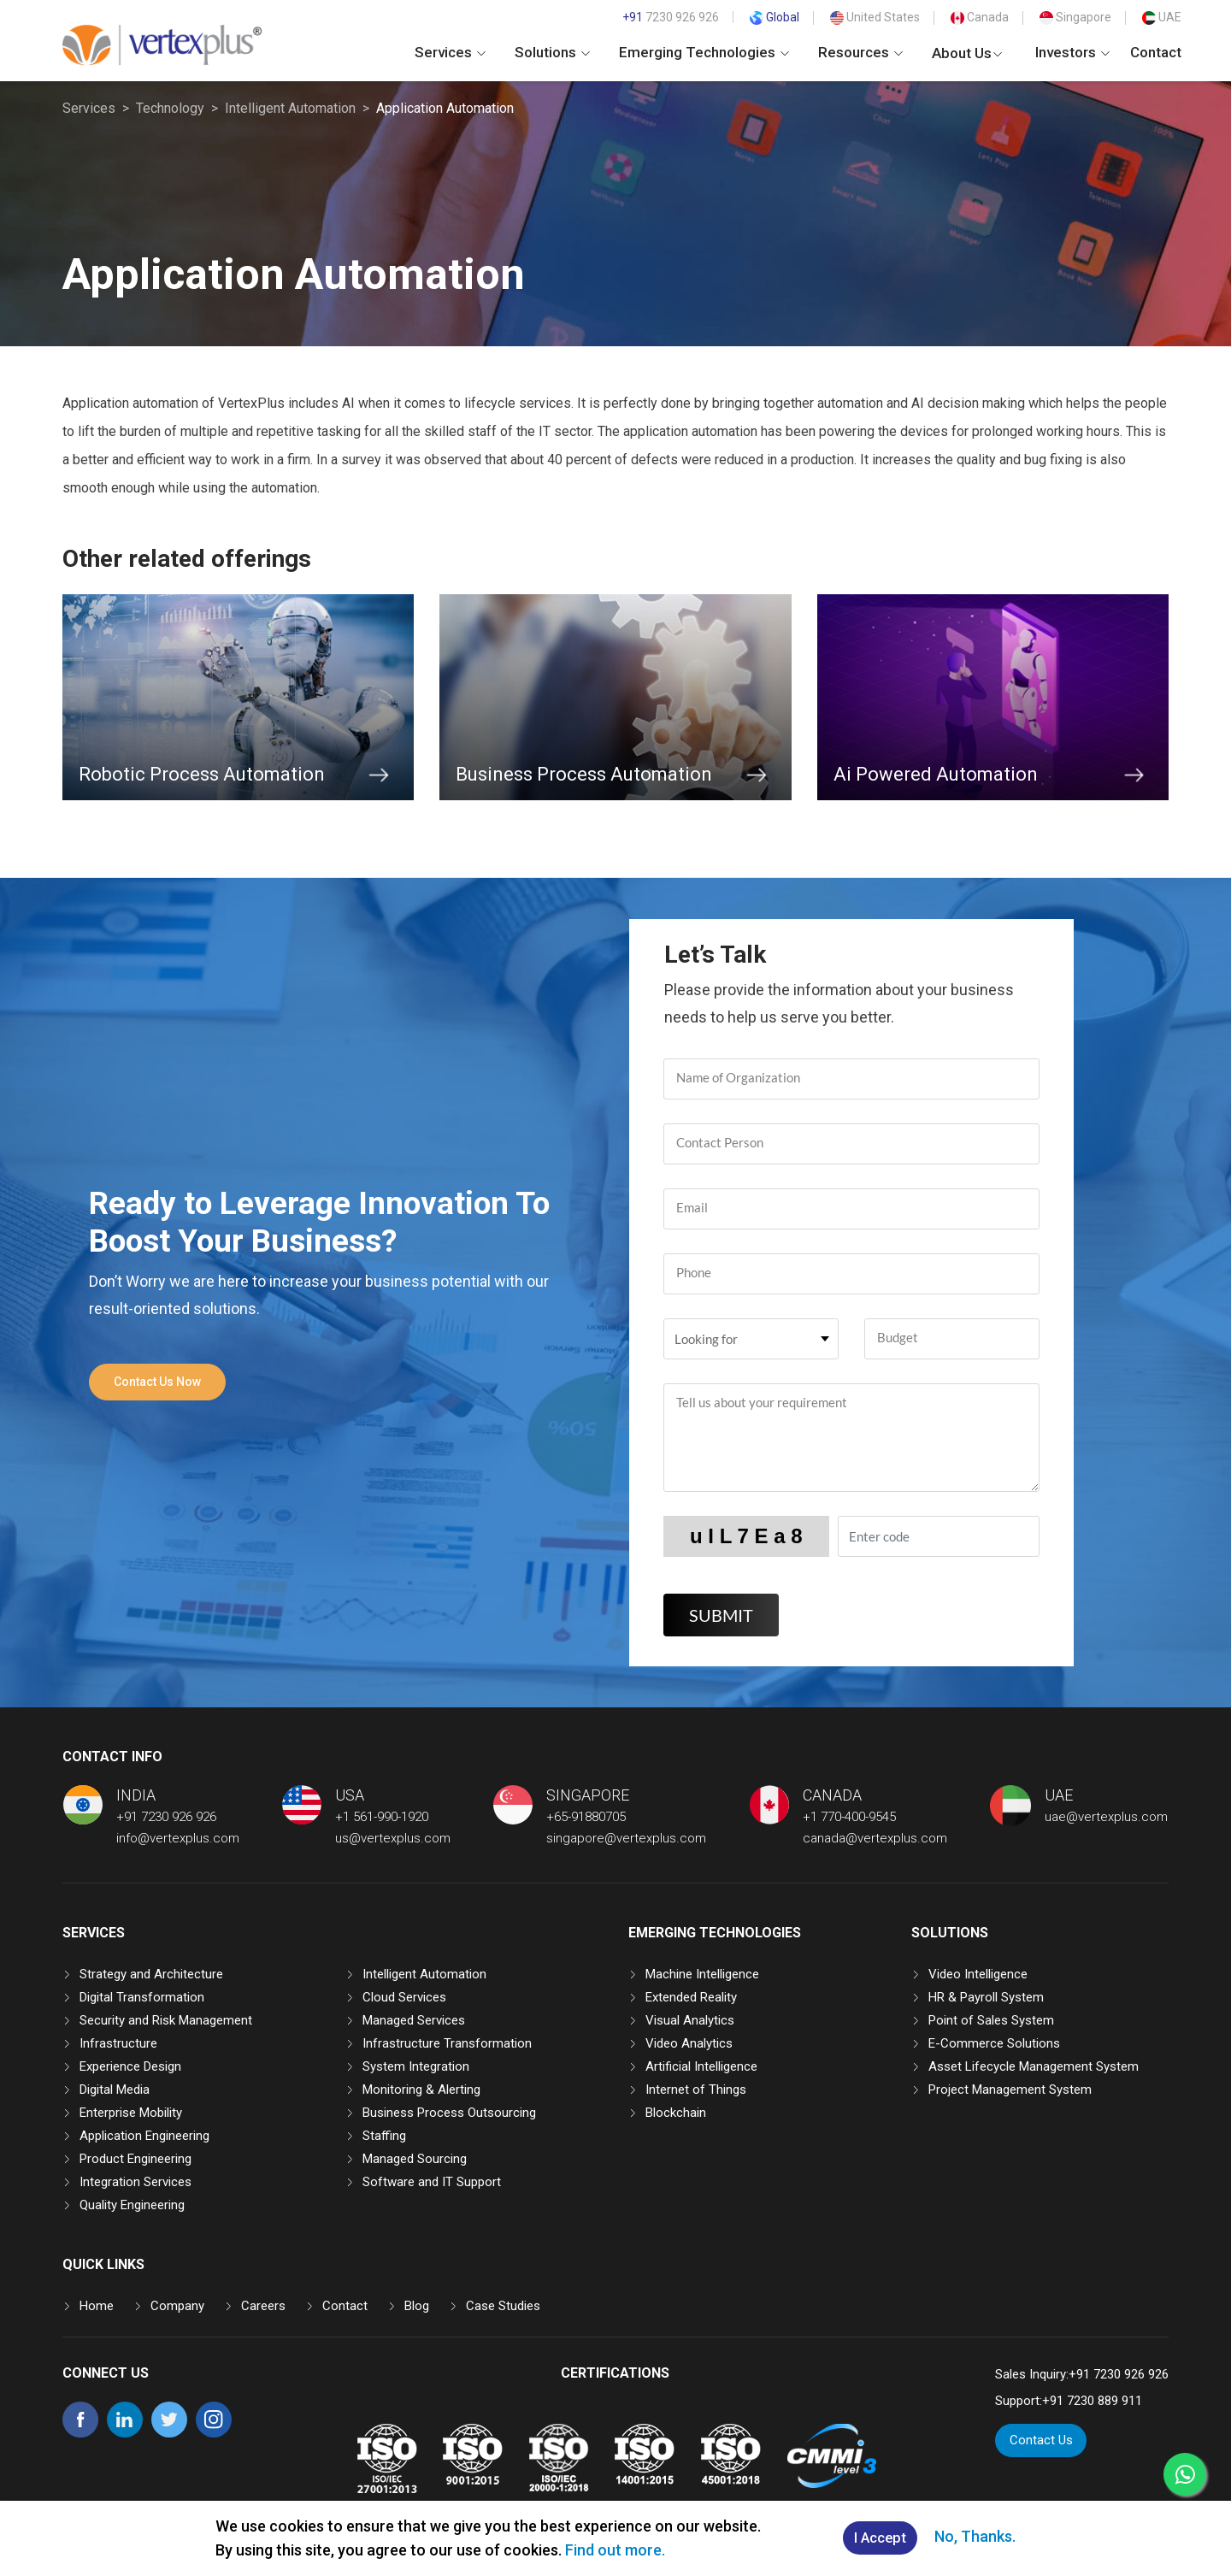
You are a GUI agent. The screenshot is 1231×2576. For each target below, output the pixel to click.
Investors (1072, 52)
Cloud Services (404, 1997)
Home (97, 2306)
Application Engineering (144, 2135)
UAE (1161, 17)
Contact (1155, 52)
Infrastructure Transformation (447, 2043)
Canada (980, 17)
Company (177, 2306)
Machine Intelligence (702, 1974)
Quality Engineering (132, 2205)
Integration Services (135, 2182)
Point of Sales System (991, 2020)
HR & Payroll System (986, 1997)
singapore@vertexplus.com (626, 1838)
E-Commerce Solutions (994, 2043)
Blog (416, 2306)
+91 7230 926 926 (166, 1816)
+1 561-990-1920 (381, 1816)
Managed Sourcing (414, 2158)
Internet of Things (695, 2089)
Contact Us (1041, 2440)
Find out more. (612, 2550)
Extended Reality (691, 1997)
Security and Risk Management (166, 2020)
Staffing (384, 2135)
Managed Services (413, 2020)
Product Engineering (135, 2158)
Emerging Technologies (704, 52)
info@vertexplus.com (177, 1838)
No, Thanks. (977, 2537)
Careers (263, 2306)
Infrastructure (118, 2043)
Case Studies (503, 2306)
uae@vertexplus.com (1106, 1816)
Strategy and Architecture (151, 1974)
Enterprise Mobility (131, 2112)
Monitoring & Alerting (421, 2089)
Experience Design (130, 2066)
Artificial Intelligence (701, 2066)
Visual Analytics (689, 2020)
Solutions (552, 52)
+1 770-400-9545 (849, 1816)
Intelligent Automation (290, 108)
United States (875, 17)
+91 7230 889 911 (1092, 2400)
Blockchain (675, 2112)
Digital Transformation (142, 1997)
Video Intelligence (978, 1974)
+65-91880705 (586, 1816)
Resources (860, 52)
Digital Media (115, 2089)
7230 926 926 (670, 17)
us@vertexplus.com (393, 1838)
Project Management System (1010, 2089)
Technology (170, 108)
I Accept (880, 2539)
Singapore (1075, 17)
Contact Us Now (157, 1381)
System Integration (415, 2066)
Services (450, 52)
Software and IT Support (431, 2182)
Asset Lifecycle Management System (1033, 2066)
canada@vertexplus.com (875, 1838)
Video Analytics (689, 2043)
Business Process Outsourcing (449, 2112)
